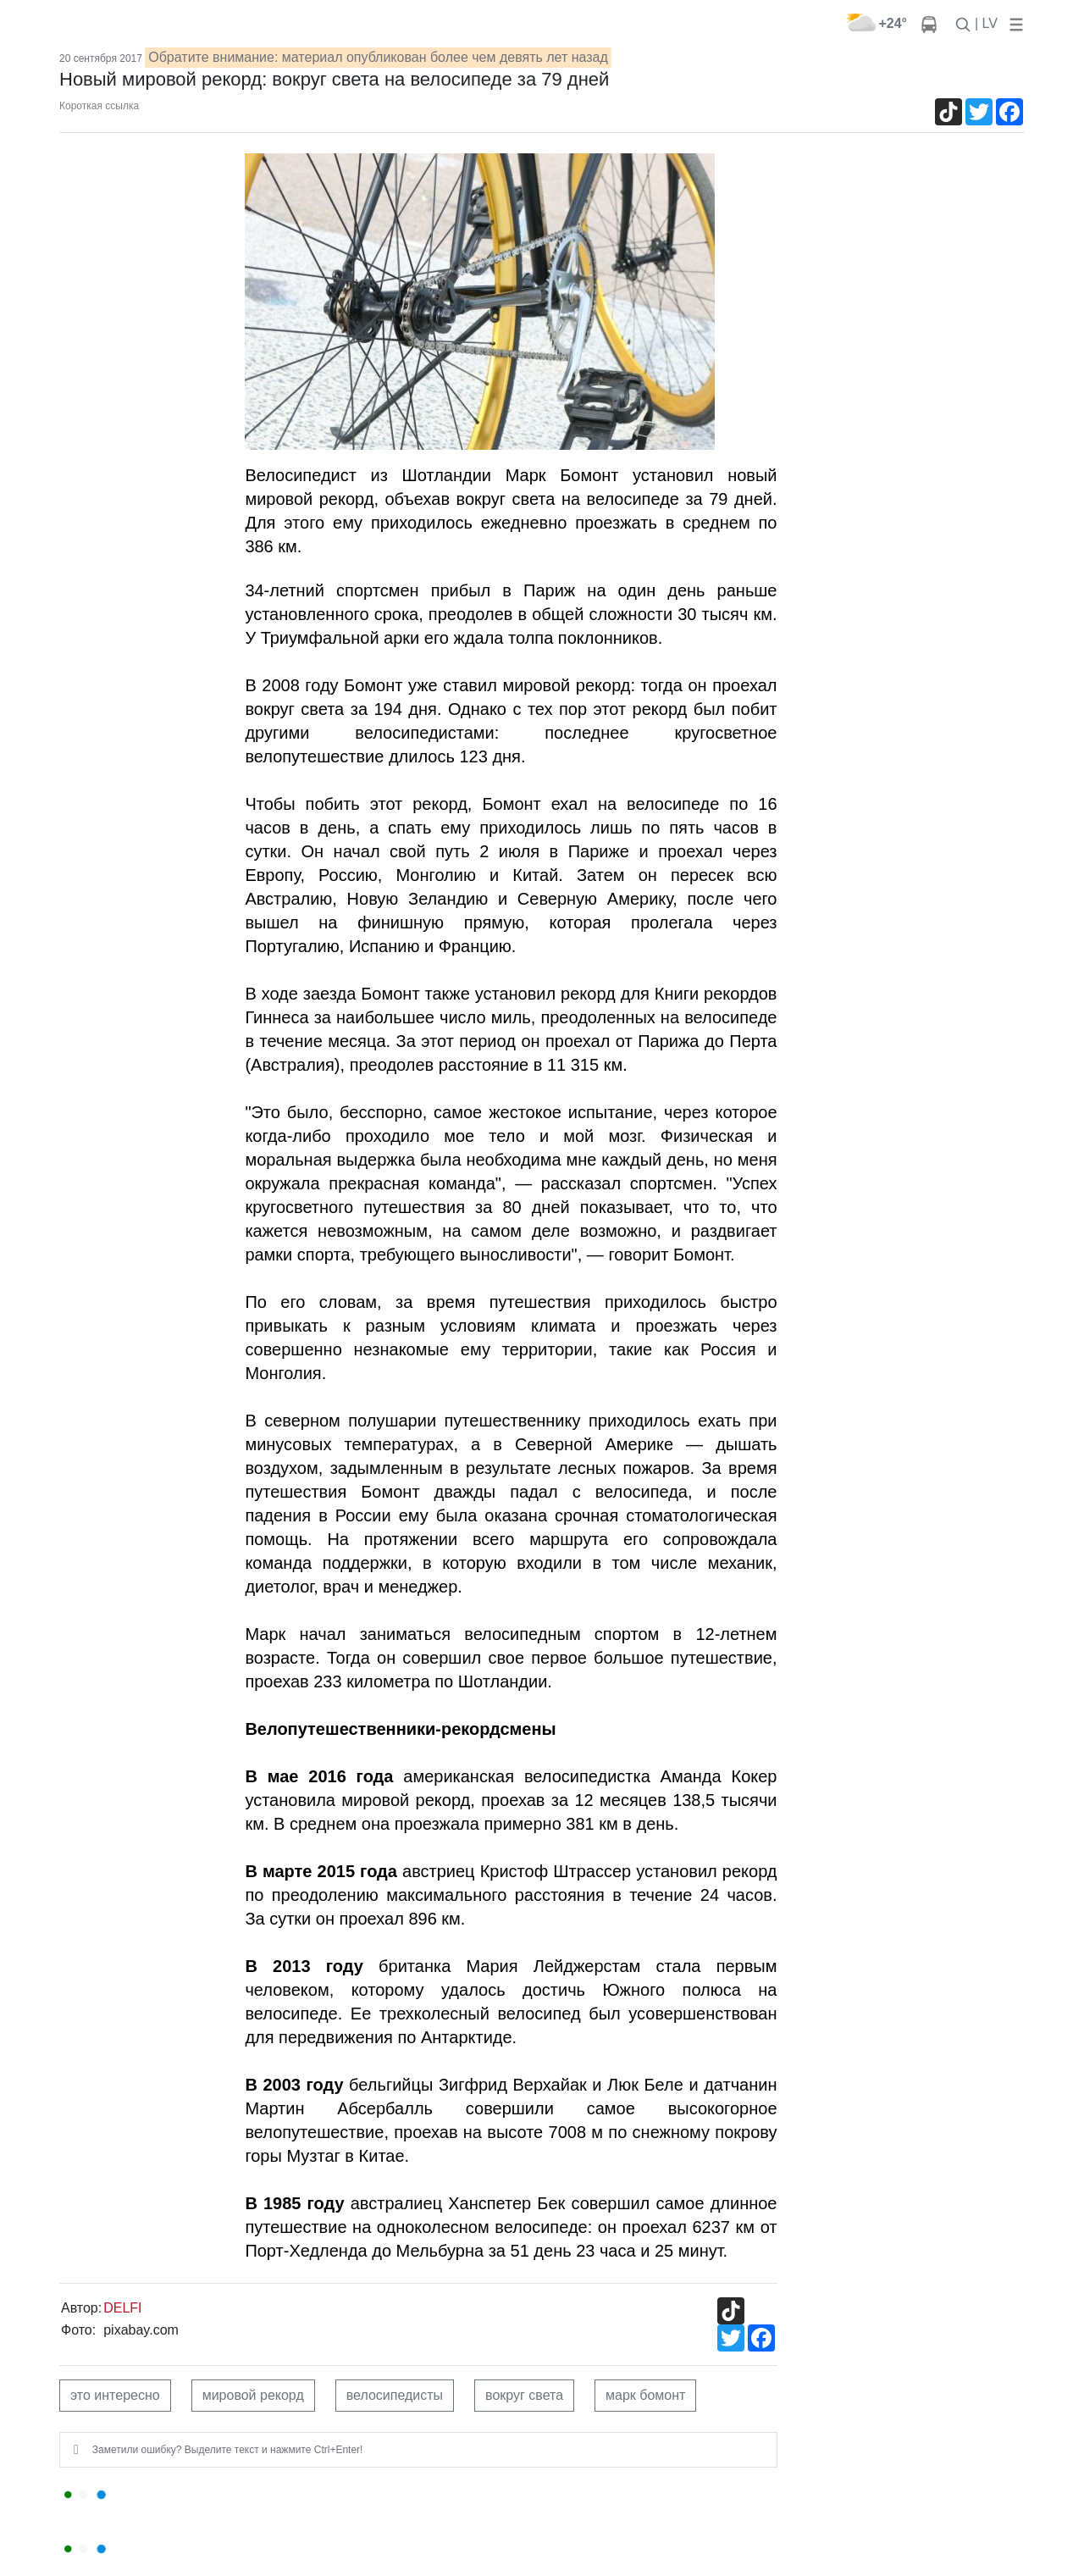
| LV (986, 23)
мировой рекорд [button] (253, 2395)
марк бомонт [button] (645, 2395)
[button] (1013, 23)
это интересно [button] (115, 2395)
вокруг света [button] (524, 2395)
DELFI (122, 2308)
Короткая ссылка (99, 106)
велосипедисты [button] (394, 2395)
